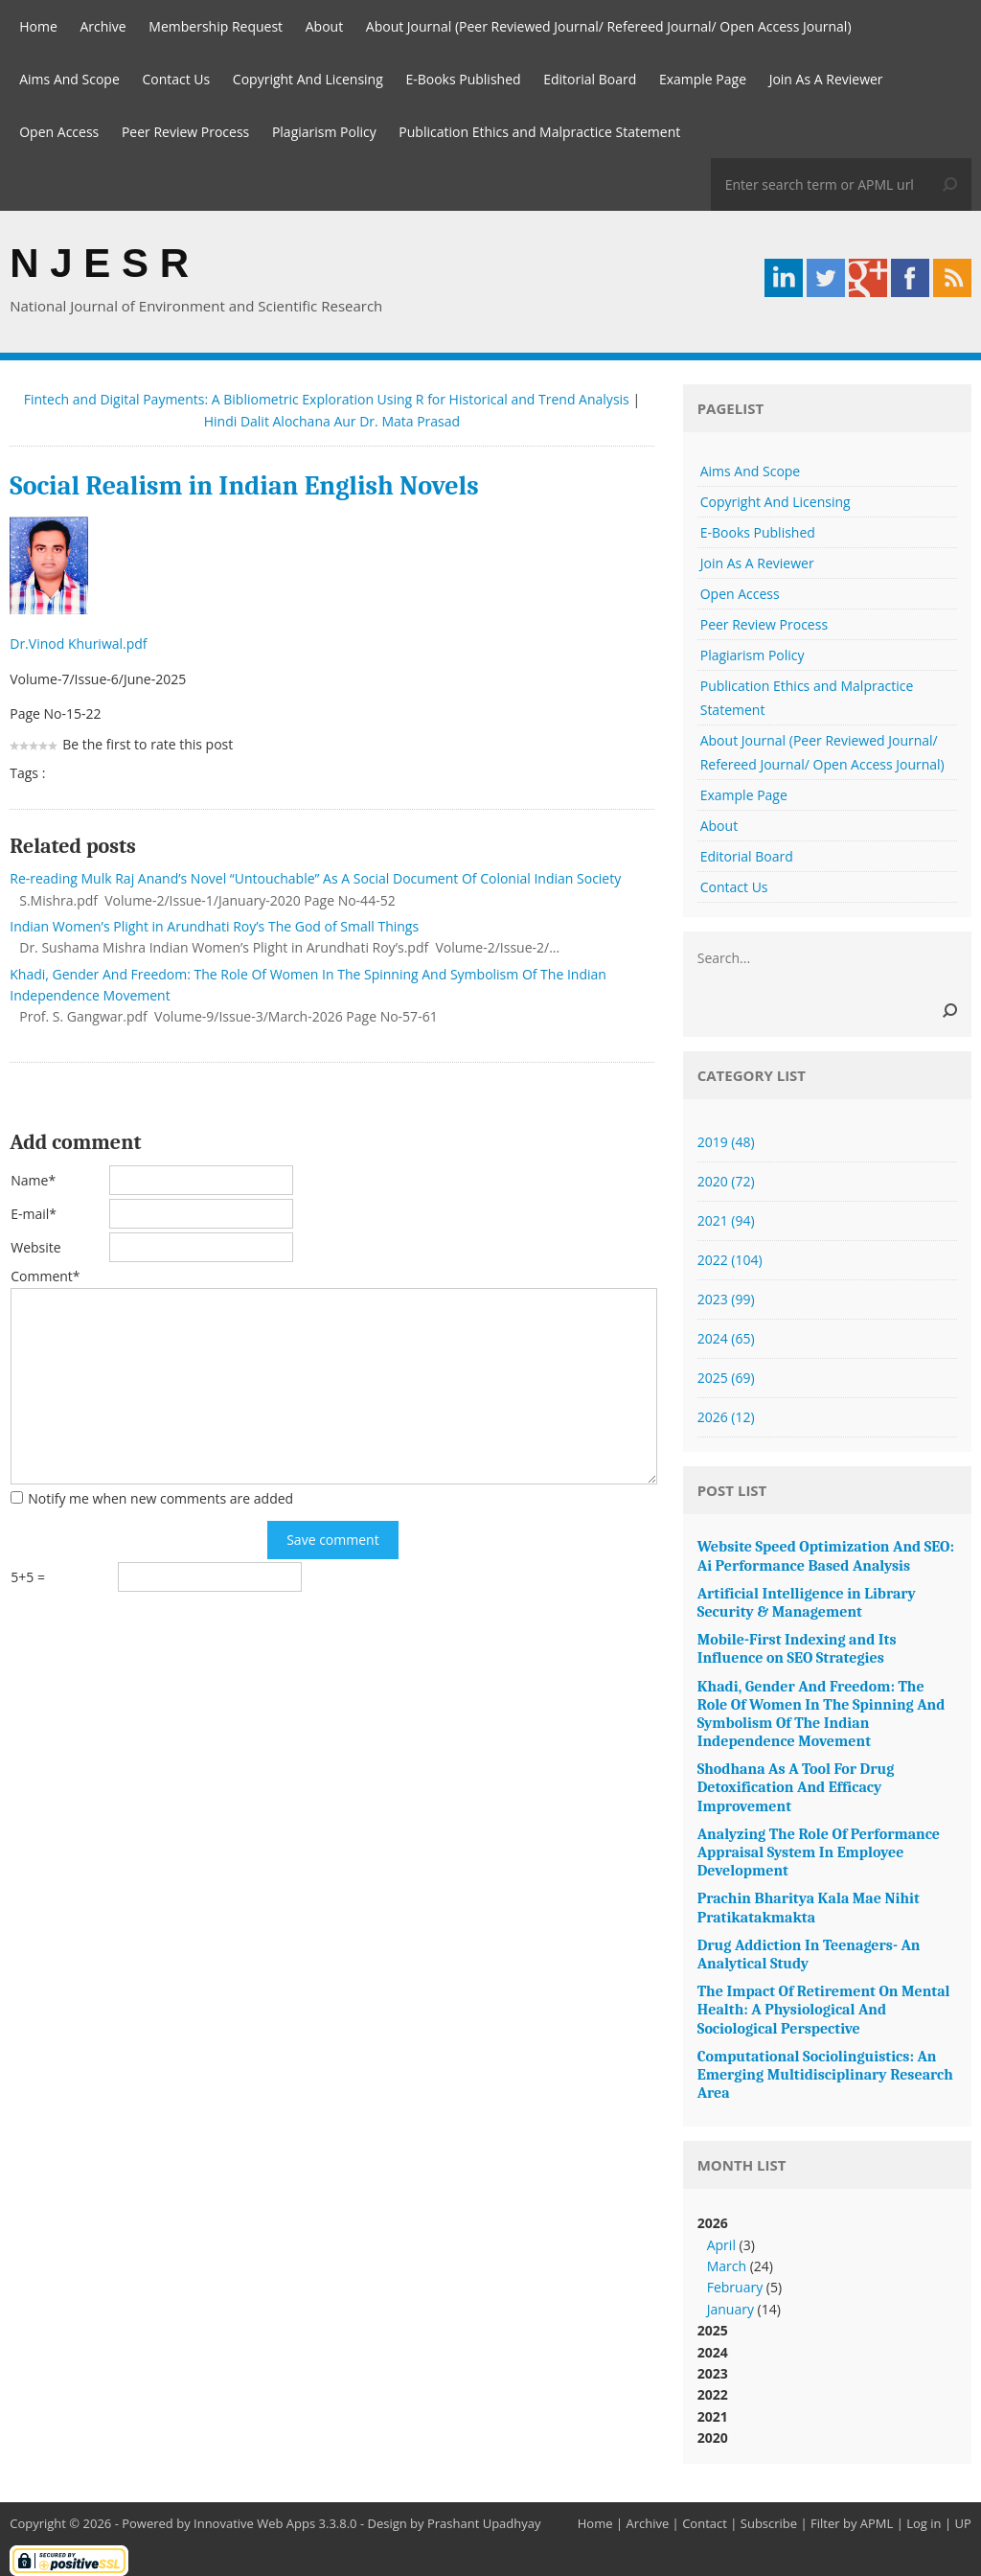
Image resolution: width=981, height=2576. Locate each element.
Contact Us (176, 79)
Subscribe (769, 2523)
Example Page (702, 79)
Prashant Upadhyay (484, 2523)
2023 (726, 1299)
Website (35, 1247)
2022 (730, 1260)
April (721, 2245)
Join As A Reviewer (826, 79)
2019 (726, 1142)
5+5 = (28, 1577)
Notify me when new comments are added (160, 1498)
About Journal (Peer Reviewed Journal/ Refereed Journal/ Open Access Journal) (609, 26)
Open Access (59, 132)
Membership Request (215, 26)
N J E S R (99, 263)
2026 (726, 1417)
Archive (102, 26)
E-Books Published (462, 79)
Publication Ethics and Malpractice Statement (539, 132)
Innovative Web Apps (254, 2523)
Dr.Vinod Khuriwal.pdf (80, 643)
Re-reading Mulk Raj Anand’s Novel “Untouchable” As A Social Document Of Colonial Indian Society (315, 878)
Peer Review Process (185, 132)
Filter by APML (851, 2523)
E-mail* (34, 1214)
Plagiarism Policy (324, 132)
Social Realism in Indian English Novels (244, 486)
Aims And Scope (69, 79)
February (735, 2287)
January (730, 2309)
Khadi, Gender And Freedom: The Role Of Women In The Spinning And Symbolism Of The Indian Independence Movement (308, 984)
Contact (704, 2523)
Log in (923, 2523)
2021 (726, 1220)
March (726, 2266)
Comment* (45, 1276)
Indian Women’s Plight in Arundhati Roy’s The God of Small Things (214, 926)
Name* (33, 1180)
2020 (726, 1181)
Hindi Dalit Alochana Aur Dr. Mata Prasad (332, 421)
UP (962, 2523)
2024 (726, 1338)
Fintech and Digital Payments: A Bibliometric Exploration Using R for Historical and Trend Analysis (326, 399)
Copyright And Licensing (308, 79)
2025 (726, 1377)
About (324, 26)
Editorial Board (589, 79)
